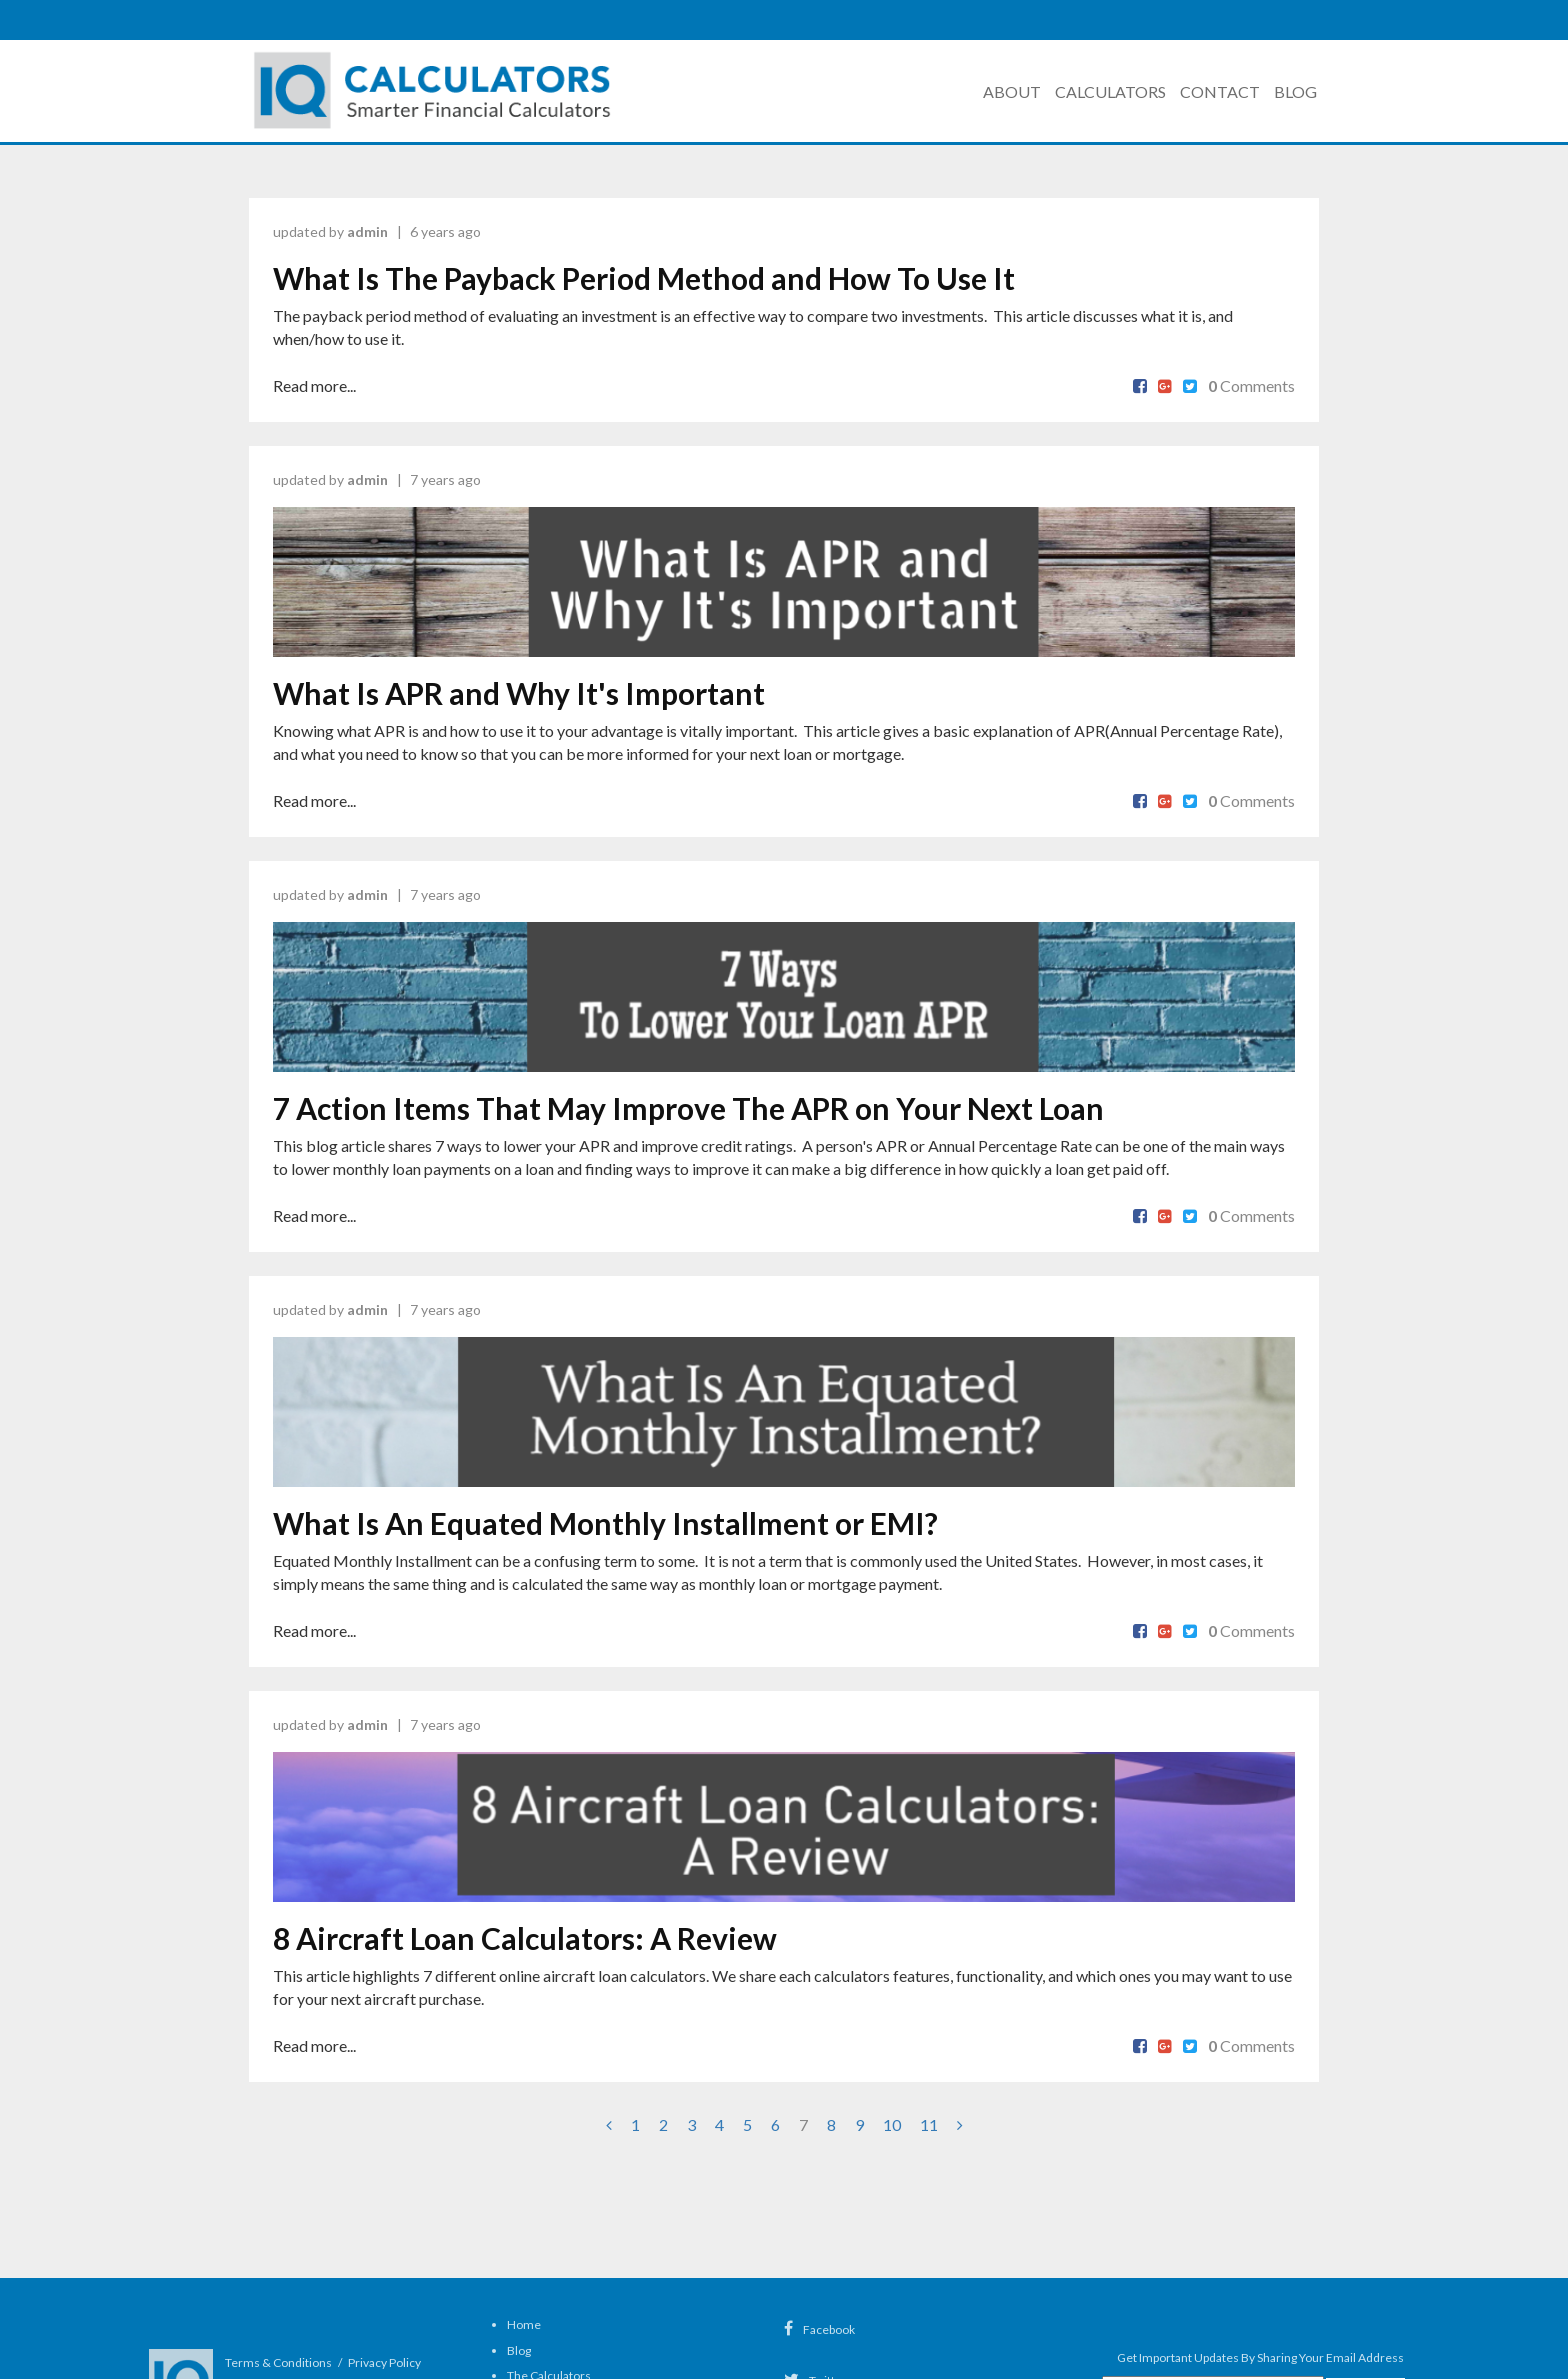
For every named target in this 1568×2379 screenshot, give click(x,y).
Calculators (1110, 91)
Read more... (314, 385)
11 (929, 2124)
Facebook (819, 2329)
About (1012, 91)
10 (892, 2124)
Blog (1295, 91)
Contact (1220, 91)
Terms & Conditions (278, 2362)
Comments (1251, 385)
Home (524, 2324)
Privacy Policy (384, 2362)
